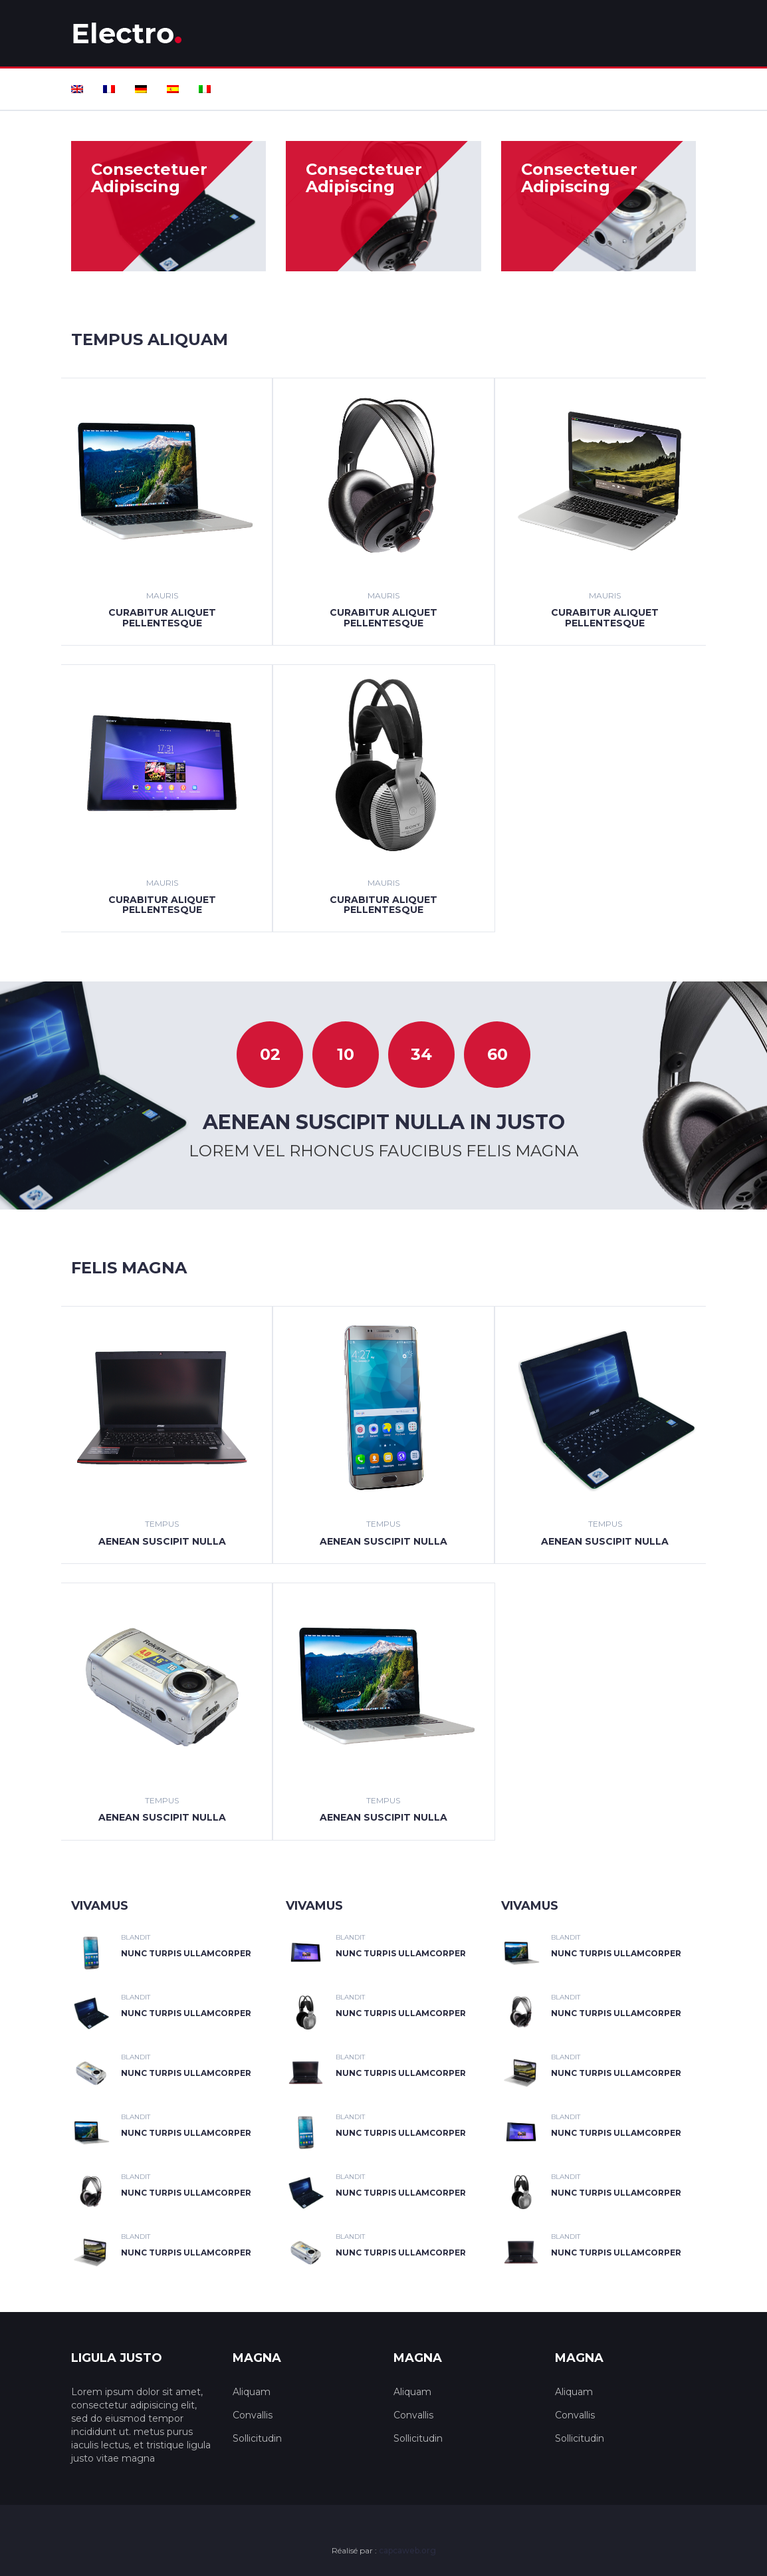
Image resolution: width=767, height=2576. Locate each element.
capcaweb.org (407, 2550)
